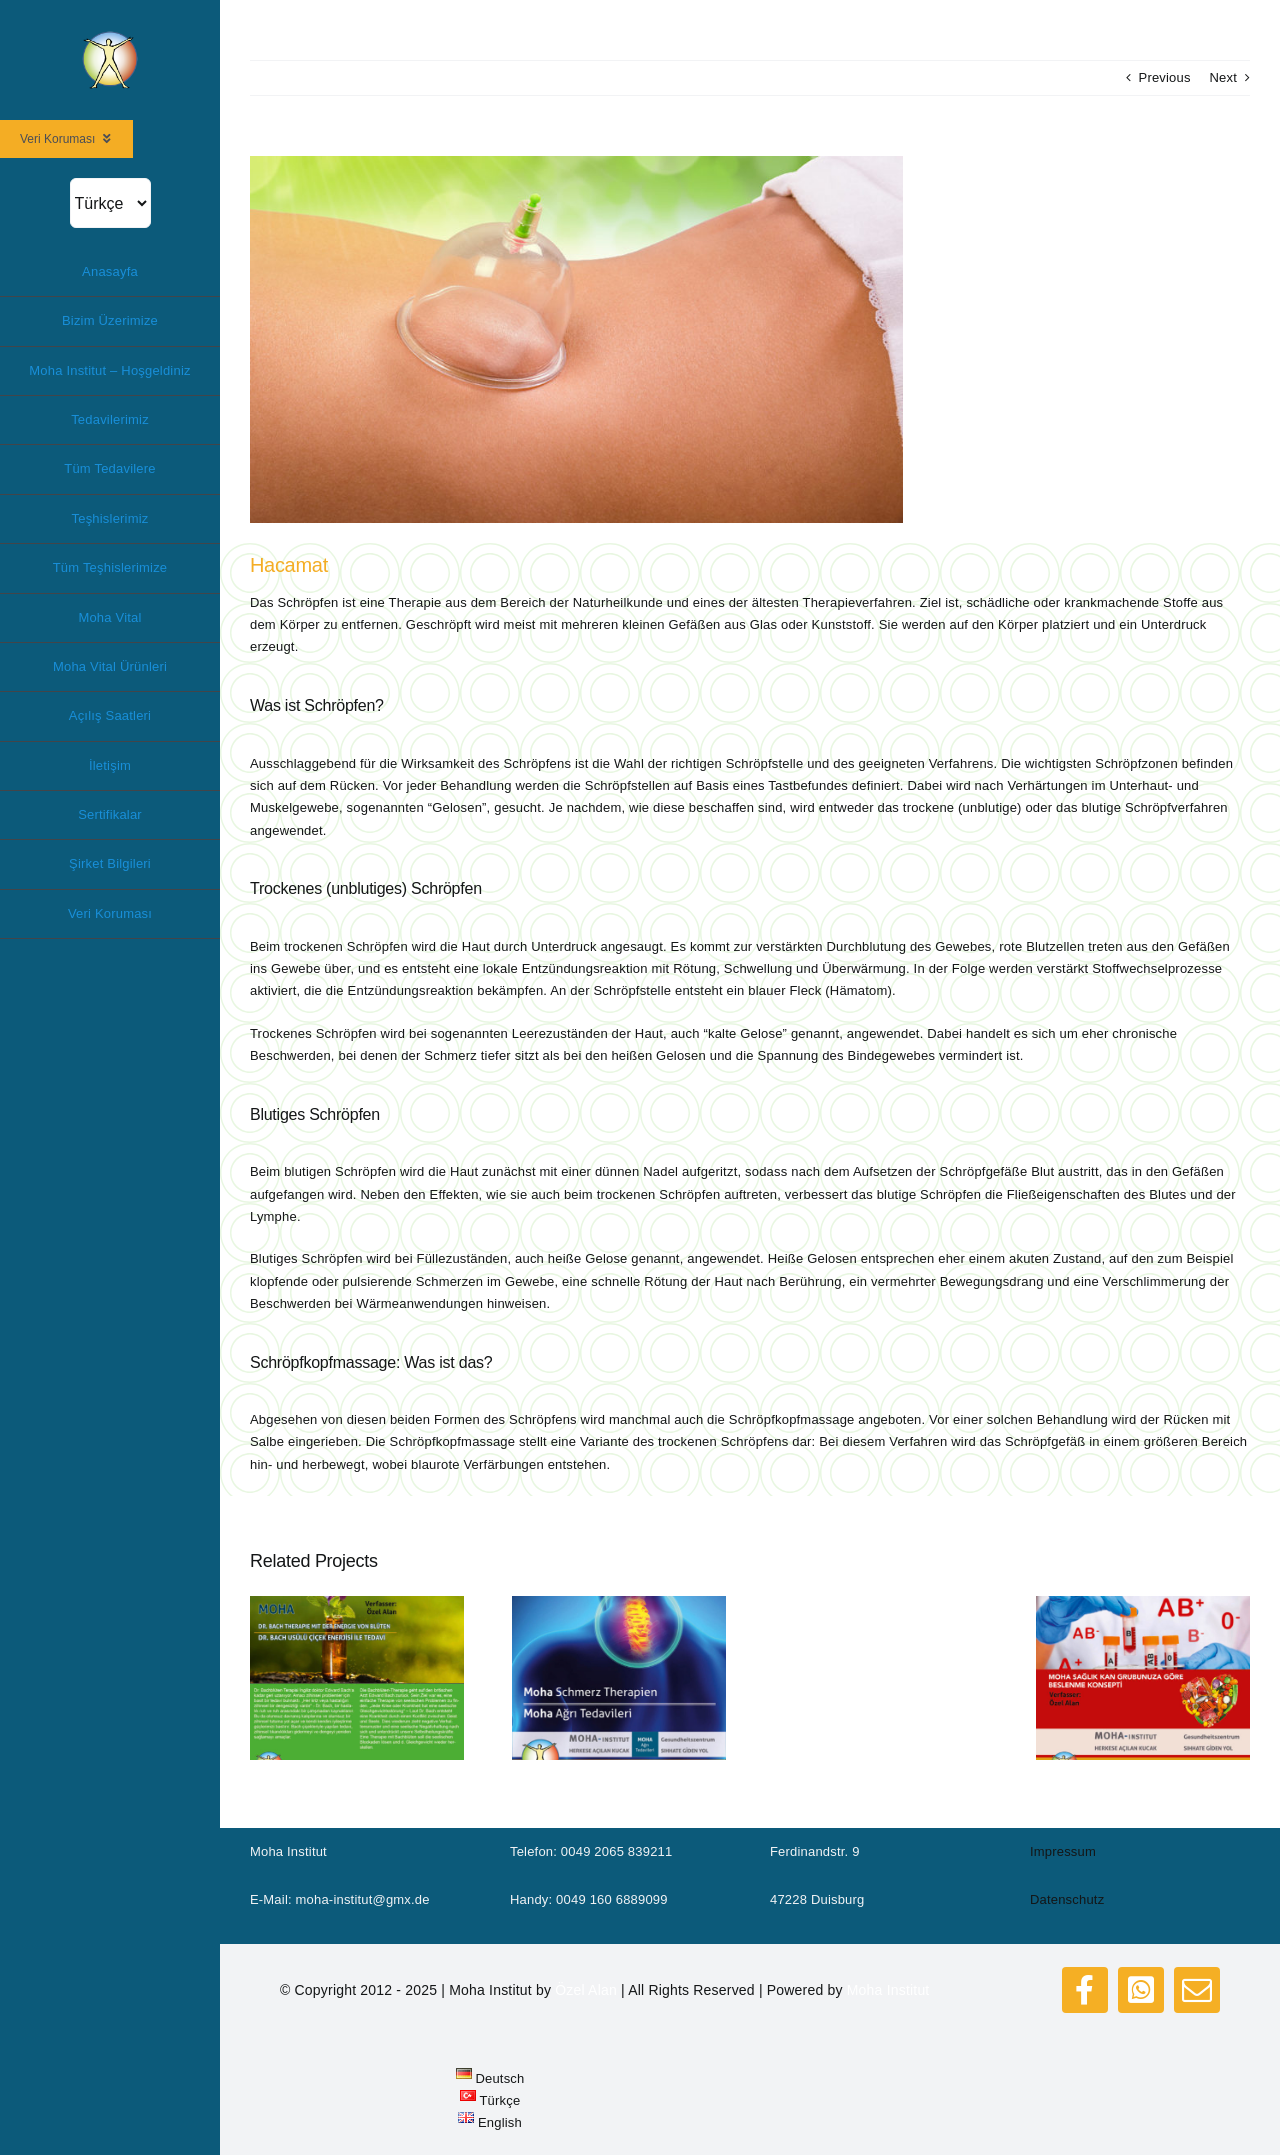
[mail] (1197, 1990)
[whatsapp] (1141, 1990)
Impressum (1063, 1851)
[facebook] (1085, 1990)
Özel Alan (586, 1990)
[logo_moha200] (110, 36)
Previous (1165, 77)
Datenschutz (1067, 1899)
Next (1223, 77)
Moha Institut (888, 1990)
